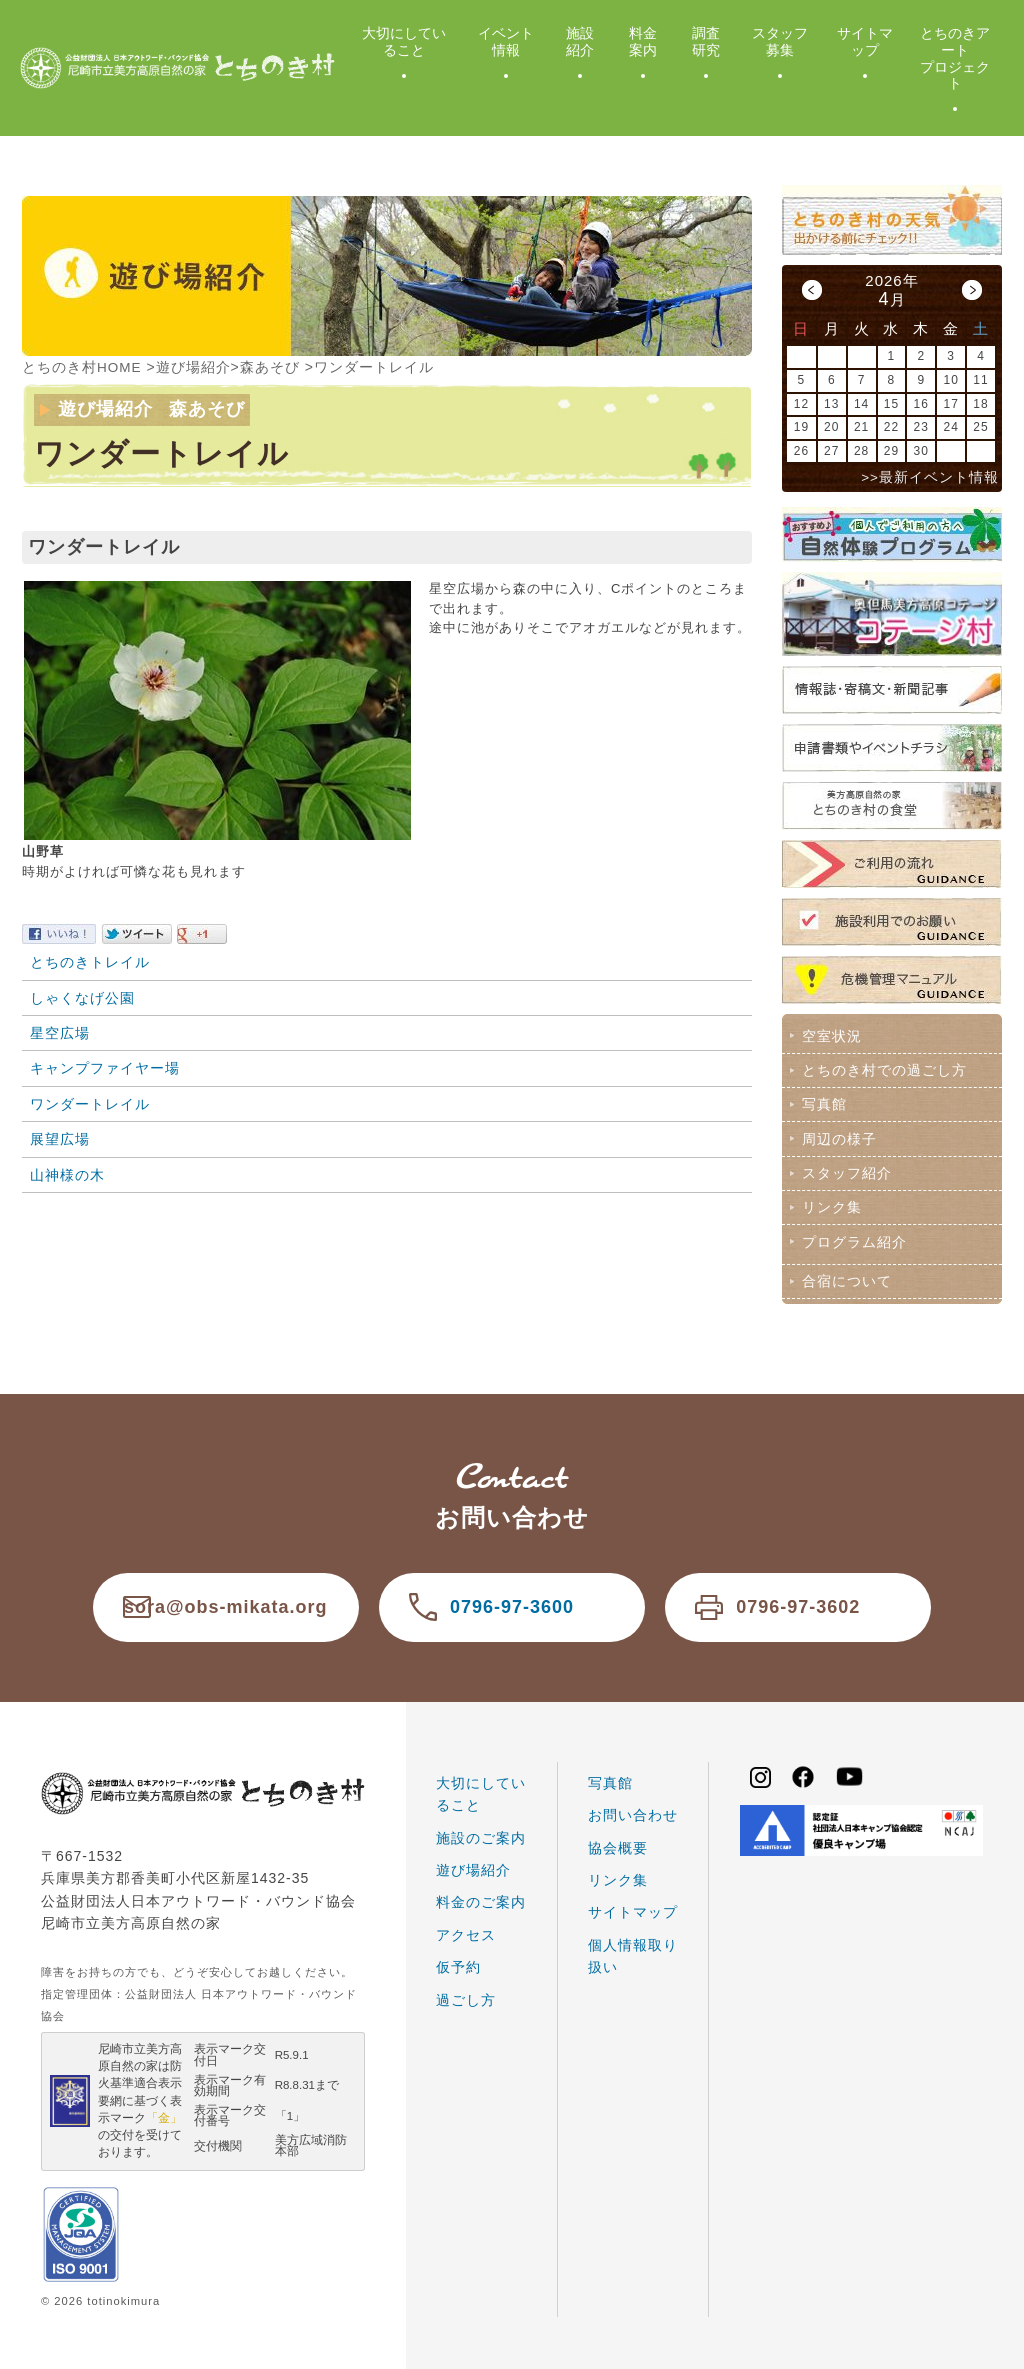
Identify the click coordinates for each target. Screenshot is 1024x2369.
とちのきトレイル (90, 961)
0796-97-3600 (512, 1600)
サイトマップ (865, 41)
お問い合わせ (633, 1808)
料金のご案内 (481, 1895)
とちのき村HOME (82, 367)
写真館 (822, 1102)
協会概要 (618, 1840)
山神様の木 (67, 1174)
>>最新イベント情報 (930, 477)
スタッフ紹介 (845, 1169)
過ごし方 (466, 1992)
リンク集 (830, 1202)
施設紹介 (580, 41)
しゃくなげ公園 (82, 997)
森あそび (271, 367)
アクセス (466, 1927)
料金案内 (643, 41)
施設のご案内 (481, 1830)
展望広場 (60, 1138)
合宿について (845, 1274)
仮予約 (458, 1960)
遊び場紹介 (194, 367)
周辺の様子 (837, 1135)
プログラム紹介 (852, 1236)
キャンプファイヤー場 (105, 1067)
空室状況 (830, 1035)
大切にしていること (404, 41)
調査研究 (706, 41)
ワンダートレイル (90, 1103)
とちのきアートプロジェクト (955, 58)
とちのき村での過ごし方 (882, 1069)
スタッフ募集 (780, 41)
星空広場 (60, 1032)
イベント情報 (506, 41)
